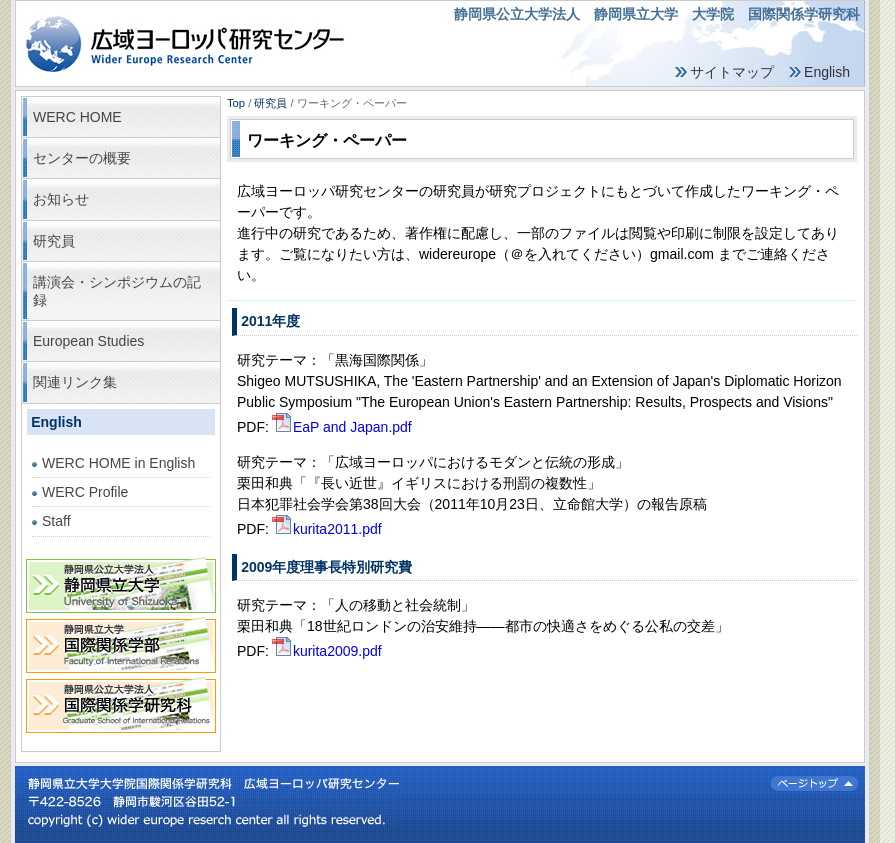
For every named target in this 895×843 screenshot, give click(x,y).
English (827, 72)
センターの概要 (82, 158)
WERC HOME (77, 117)
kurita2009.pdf (325, 651)
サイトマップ (732, 72)
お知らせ (61, 199)
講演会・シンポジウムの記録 (117, 291)
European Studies (88, 341)
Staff (56, 521)
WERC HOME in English (118, 463)
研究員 (54, 241)
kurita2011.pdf (325, 529)
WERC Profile (85, 492)
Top (236, 103)
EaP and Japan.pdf (340, 427)
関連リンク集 (75, 382)
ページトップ (814, 783)
